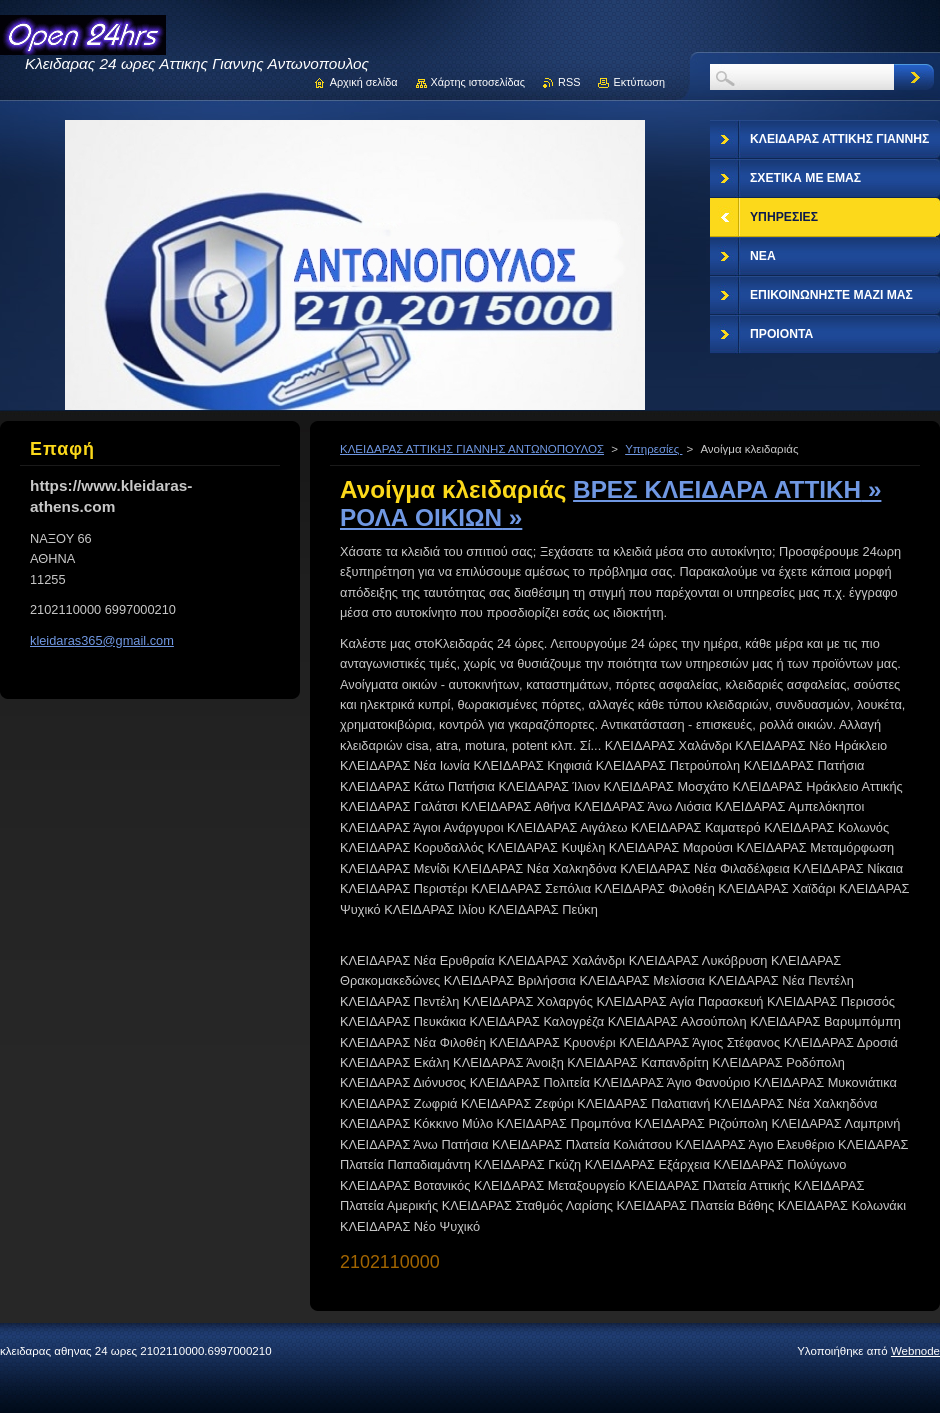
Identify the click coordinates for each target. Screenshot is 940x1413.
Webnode (915, 1351)
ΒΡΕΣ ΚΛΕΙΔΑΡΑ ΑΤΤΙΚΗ (727, 489)
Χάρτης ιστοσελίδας (478, 82)
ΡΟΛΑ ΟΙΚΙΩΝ (431, 517)
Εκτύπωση (639, 82)
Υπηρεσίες (653, 449)
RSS (569, 82)
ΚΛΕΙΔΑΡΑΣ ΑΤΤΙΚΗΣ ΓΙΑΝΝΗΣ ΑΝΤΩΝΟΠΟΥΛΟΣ (472, 449)
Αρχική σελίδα (364, 82)
